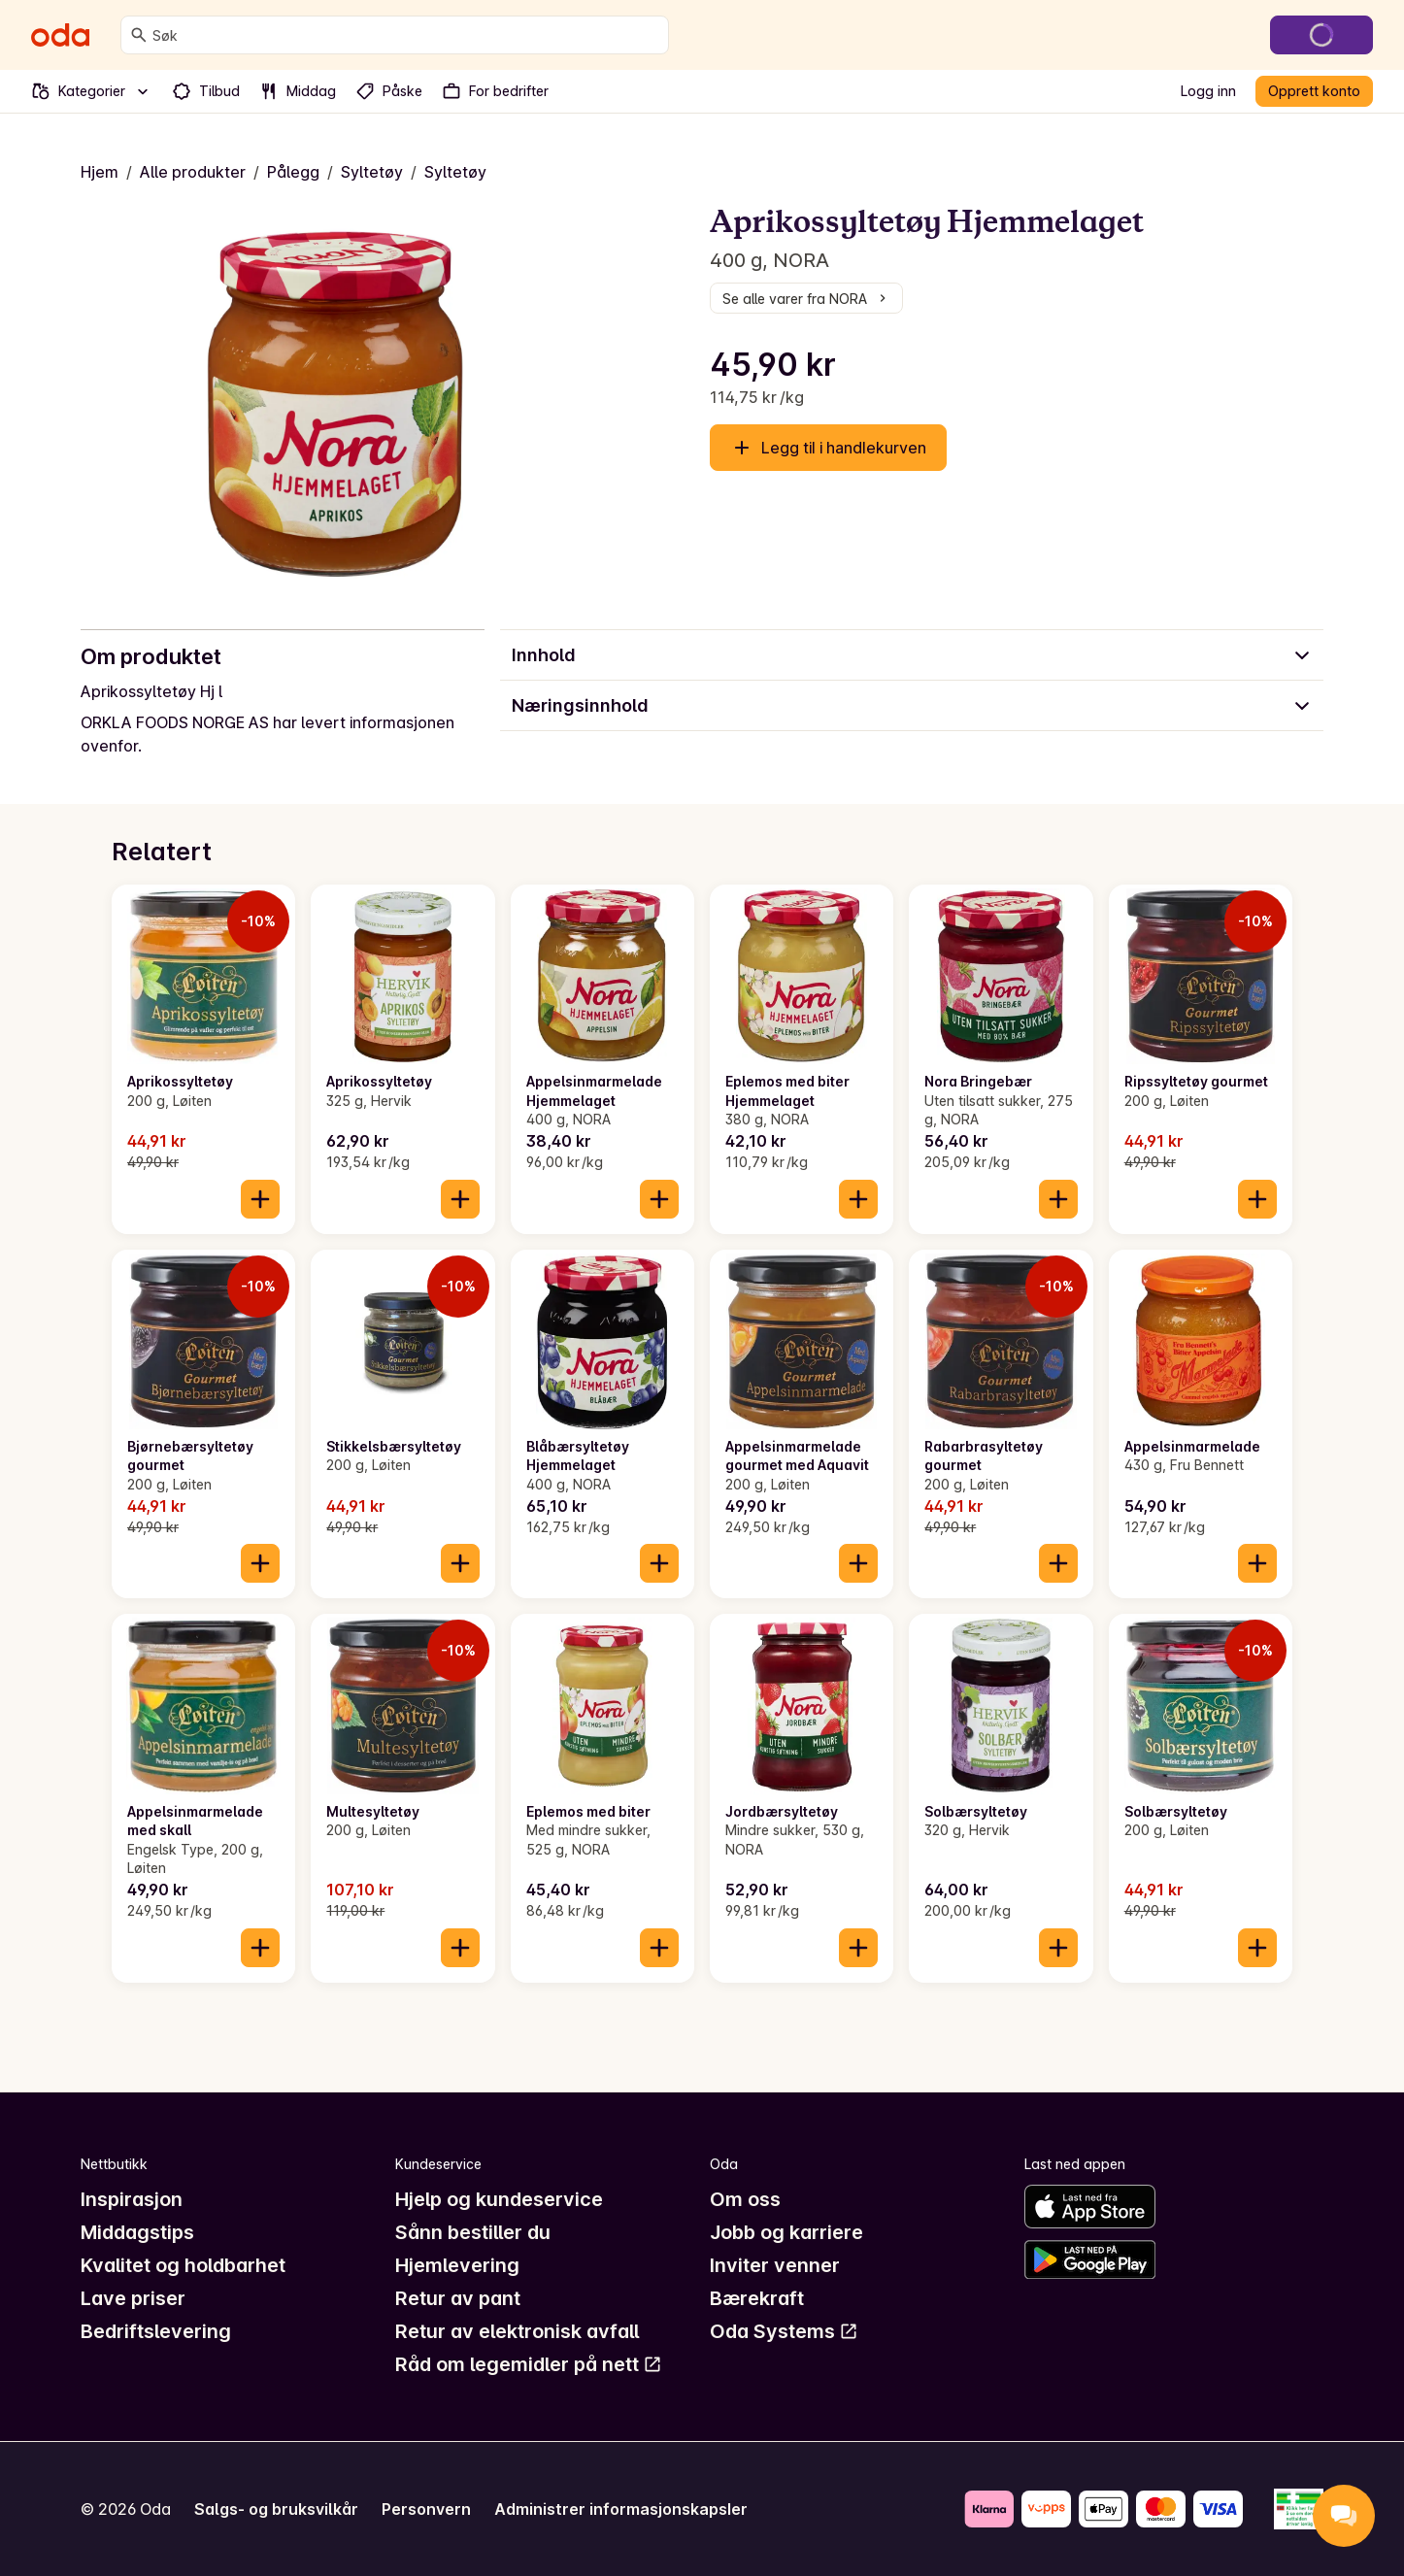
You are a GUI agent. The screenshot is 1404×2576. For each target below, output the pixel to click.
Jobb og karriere (786, 2232)
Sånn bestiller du (473, 2232)
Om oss (745, 2199)
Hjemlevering (457, 2265)
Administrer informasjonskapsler (621, 2509)
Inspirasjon (132, 2199)
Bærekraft (757, 2298)
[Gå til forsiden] (60, 35)
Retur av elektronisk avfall (517, 2331)
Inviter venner (775, 2265)
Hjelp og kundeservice (499, 2199)
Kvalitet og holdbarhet (183, 2265)
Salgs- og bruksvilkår (276, 2509)
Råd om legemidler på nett (528, 2364)
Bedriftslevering (156, 2331)
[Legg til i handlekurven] (260, 1199)
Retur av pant (457, 2298)
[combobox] (406, 35)
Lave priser (133, 2298)
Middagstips (137, 2232)
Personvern (426, 2509)
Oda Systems (784, 2331)
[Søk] (139, 35)
